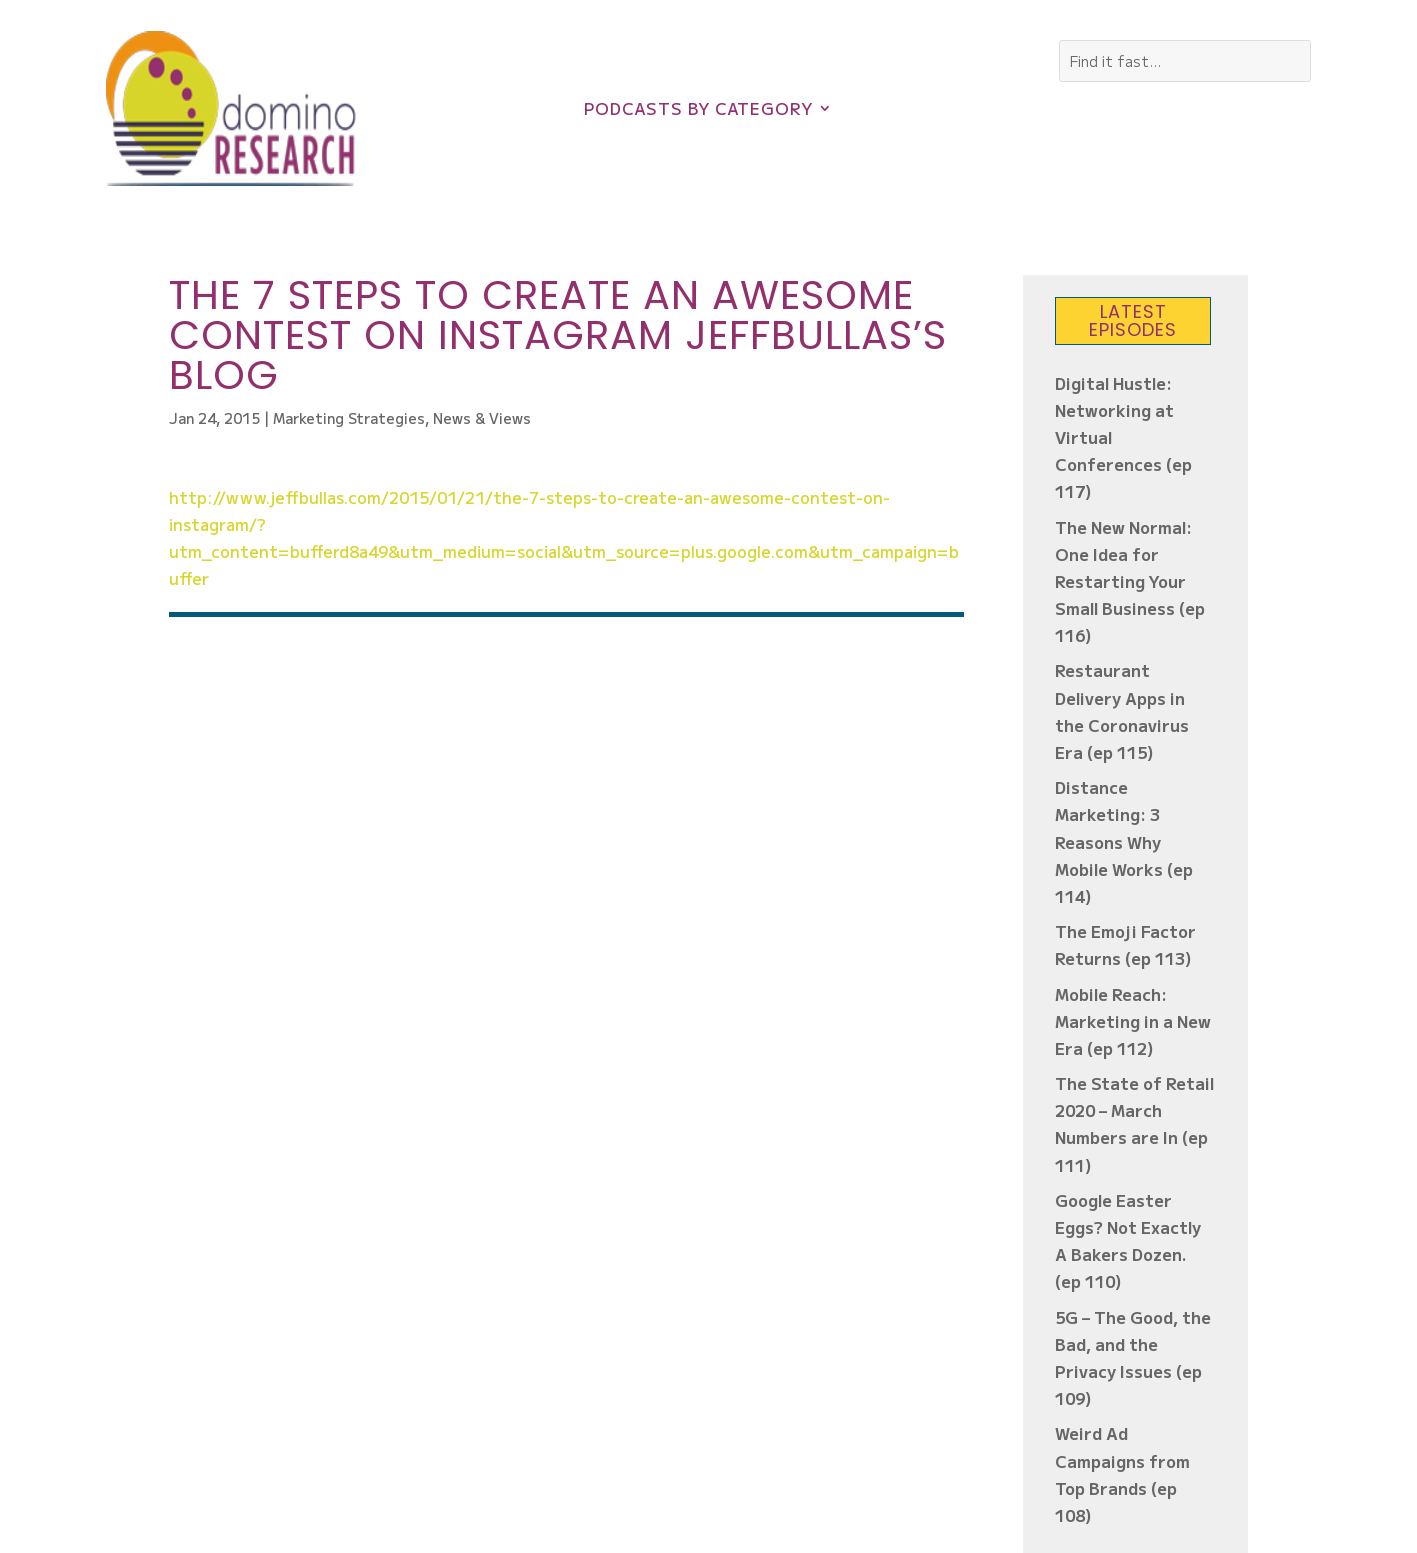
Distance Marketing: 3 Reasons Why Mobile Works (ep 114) (1124, 841)
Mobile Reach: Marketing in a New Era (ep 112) (1133, 1021)
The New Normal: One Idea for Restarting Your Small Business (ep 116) (1130, 581)
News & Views (482, 418)
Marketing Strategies (349, 418)
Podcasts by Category (698, 110)
